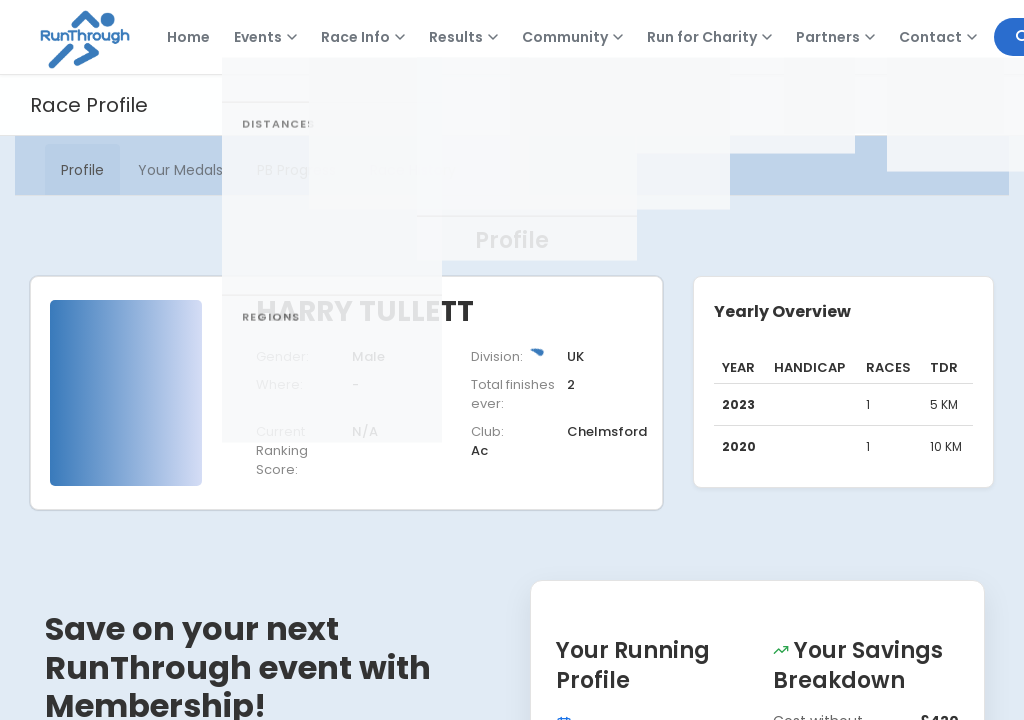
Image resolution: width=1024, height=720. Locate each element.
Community (572, 37)
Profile (82, 170)
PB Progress (296, 170)
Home (188, 37)
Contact (938, 37)
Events (265, 37)
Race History (413, 170)
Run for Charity (709, 37)
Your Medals (180, 170)
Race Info (363, 37)
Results (463, 37)
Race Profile (89, 105)
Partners (835, 37)
